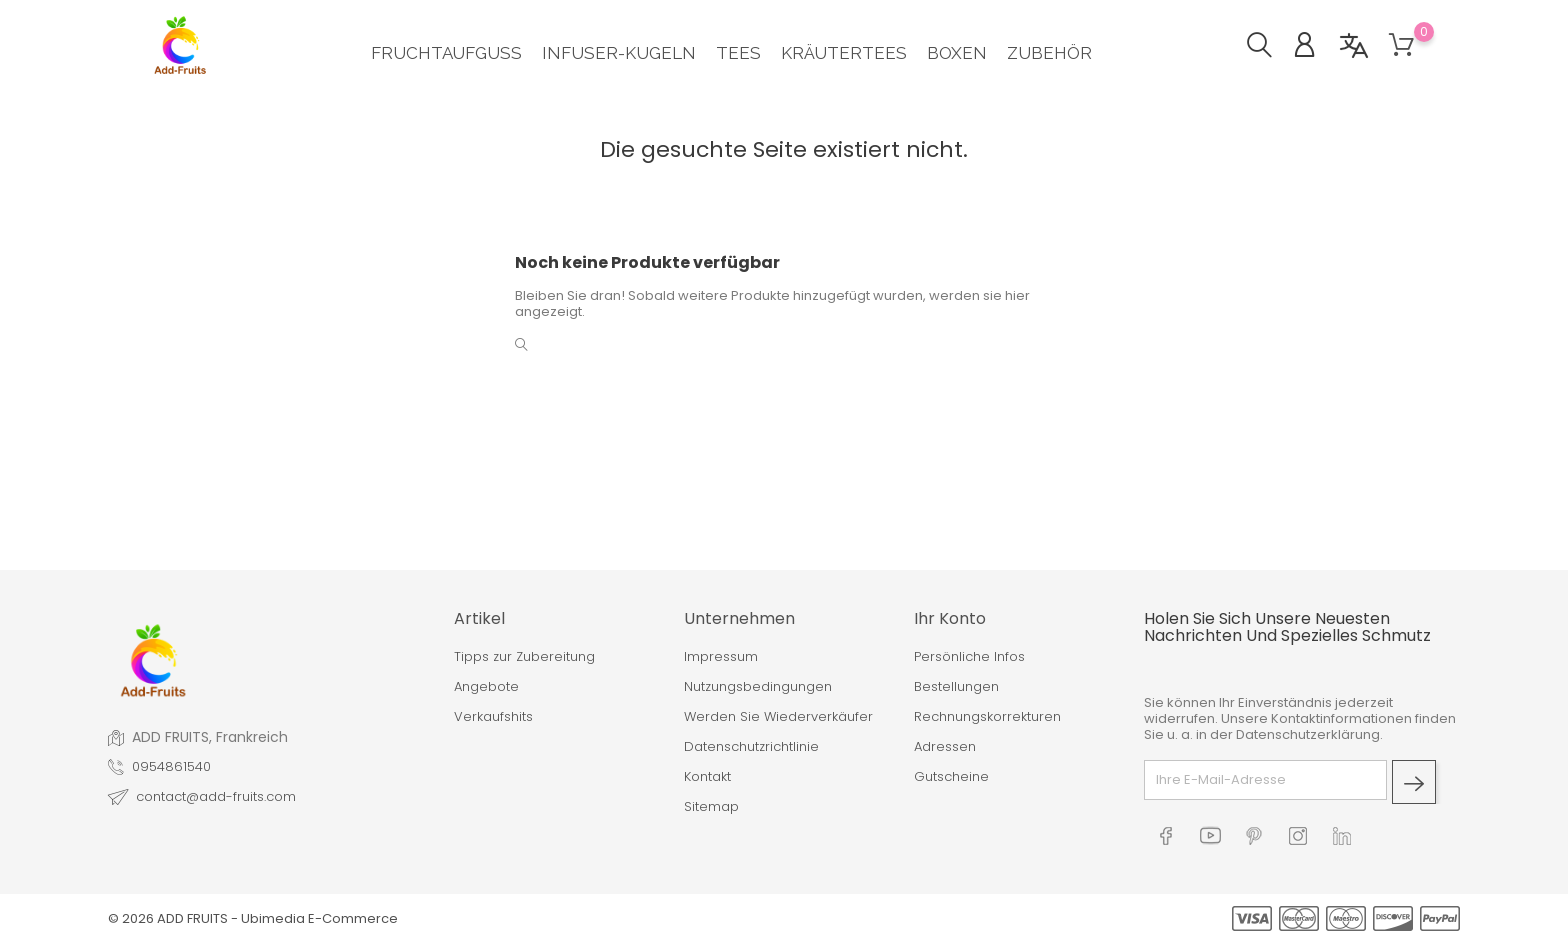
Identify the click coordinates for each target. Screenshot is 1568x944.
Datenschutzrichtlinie (751, 747)
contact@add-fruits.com (216, 797)
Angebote (486, 687)
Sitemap (711, 807)
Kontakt (707, 777)
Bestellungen (956, 687)
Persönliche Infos (969, 657)
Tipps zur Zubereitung (524, 657)
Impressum (721, 657)
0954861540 (171, 767)
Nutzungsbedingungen (758, 687)
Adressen (945, 747)
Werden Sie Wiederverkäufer (778, 717)
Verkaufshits (493, 717)
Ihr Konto (950, 618)
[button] (1269, 47)
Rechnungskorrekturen (987, 717)
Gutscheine (951, 777)
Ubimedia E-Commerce (319, 918)
